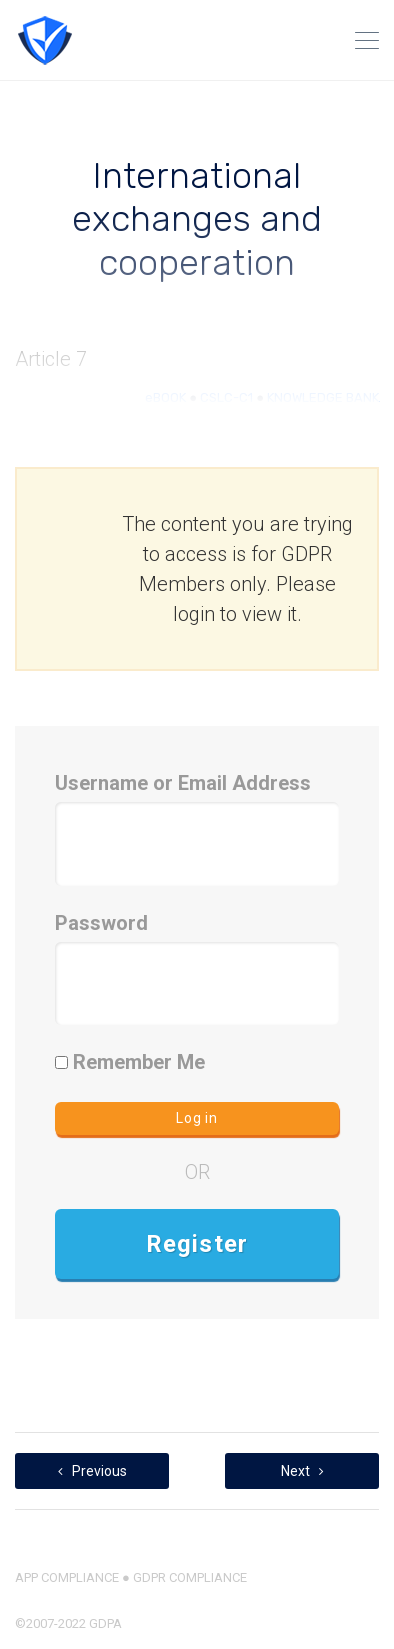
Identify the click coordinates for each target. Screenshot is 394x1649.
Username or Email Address (183, 783)
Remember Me (130, 1062)
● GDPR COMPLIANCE (183, 1577)
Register (197, 1244)
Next (302, 1471)
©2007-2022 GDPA (68, 1623)
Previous (92, 1471)
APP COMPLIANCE (67, 1577)
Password (101, 923)
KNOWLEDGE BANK (323, 397)
